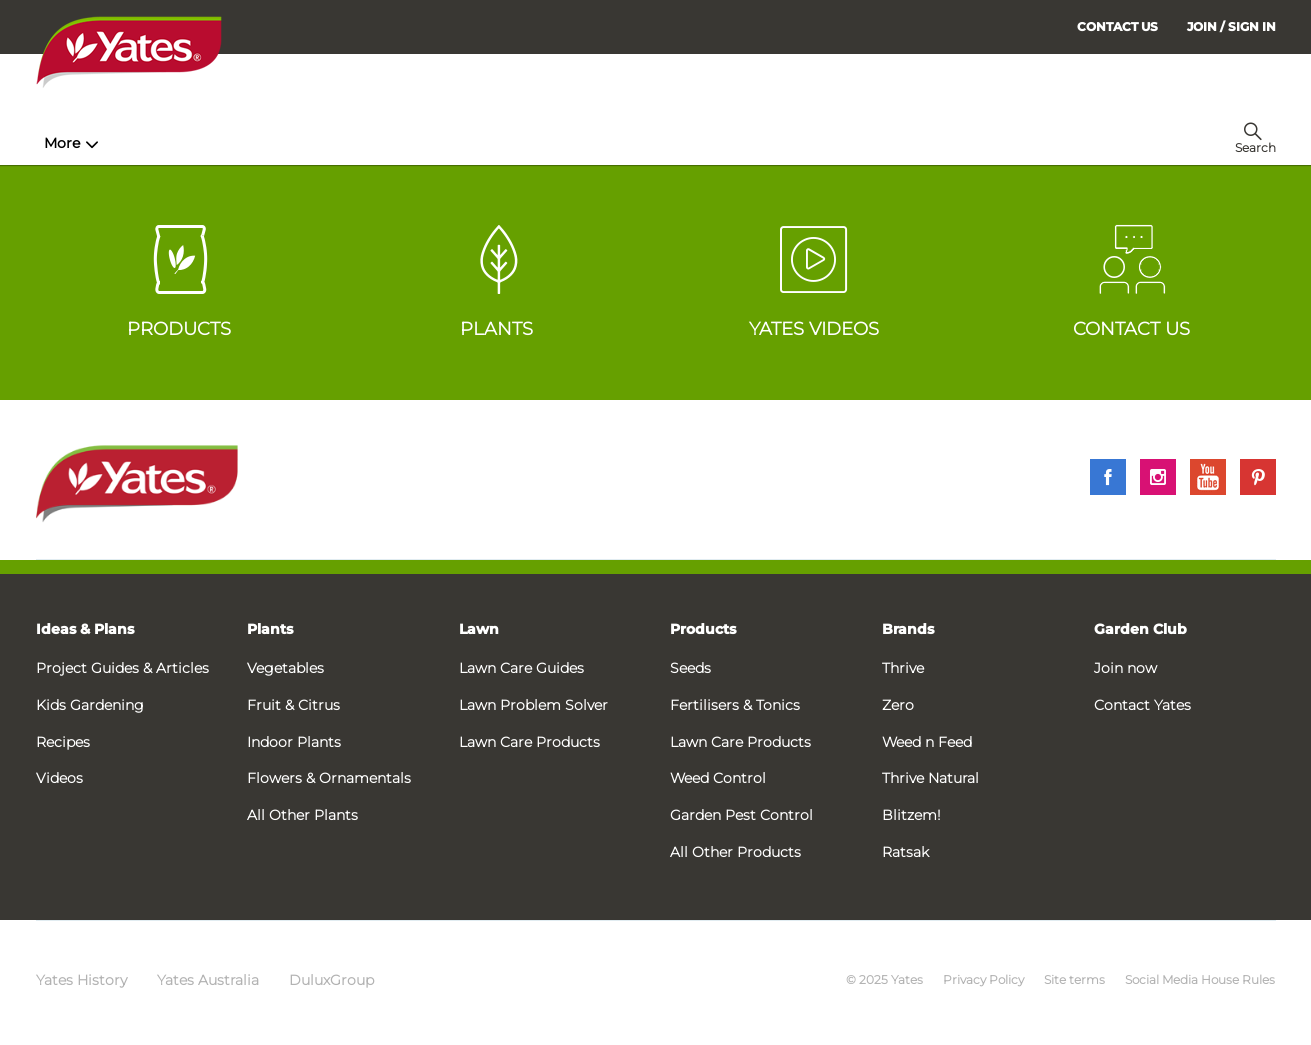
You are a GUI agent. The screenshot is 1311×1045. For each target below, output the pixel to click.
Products (703, 629)
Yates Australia (208, 980)
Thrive (903, 668)
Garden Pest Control (741, 815)
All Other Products (735, 852)
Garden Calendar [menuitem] (858, 143)
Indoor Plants (294, 742)
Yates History (81, 980)
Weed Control (718, 778)
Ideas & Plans (85, 629)
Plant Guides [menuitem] (419, 143)
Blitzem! (911, 815)
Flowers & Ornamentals (329, 778)
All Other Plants (302, 815)
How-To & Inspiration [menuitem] (127, 143)
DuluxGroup (331, 980)
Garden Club (1140, 629)
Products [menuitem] (287, 143)
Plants (270, 629)
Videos (59, 778)
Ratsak (905, 852)
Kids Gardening (90, 705)
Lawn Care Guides (521, 668)
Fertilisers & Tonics (735, 705)
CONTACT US (1117, 26)
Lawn (479, 629)
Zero (898, 705)
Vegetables (285, 668)
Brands (908, 629)
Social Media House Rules (1200, 979)
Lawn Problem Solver (533, 705)
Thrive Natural (930, 778)
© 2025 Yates (884, 979)
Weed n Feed (927, 742)
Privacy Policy (983, 979)
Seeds (690, 668)
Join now (1125, 668)
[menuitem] (1231, 26)
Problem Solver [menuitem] (700, 143)
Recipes (63, 742)
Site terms (1074, 979)
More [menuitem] (965, 143)
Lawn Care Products (529, 742)
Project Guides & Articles (122, 668)
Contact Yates (1142, 705)
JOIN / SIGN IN (1231, 26)
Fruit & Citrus (293, 705)
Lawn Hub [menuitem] (555, 143)
